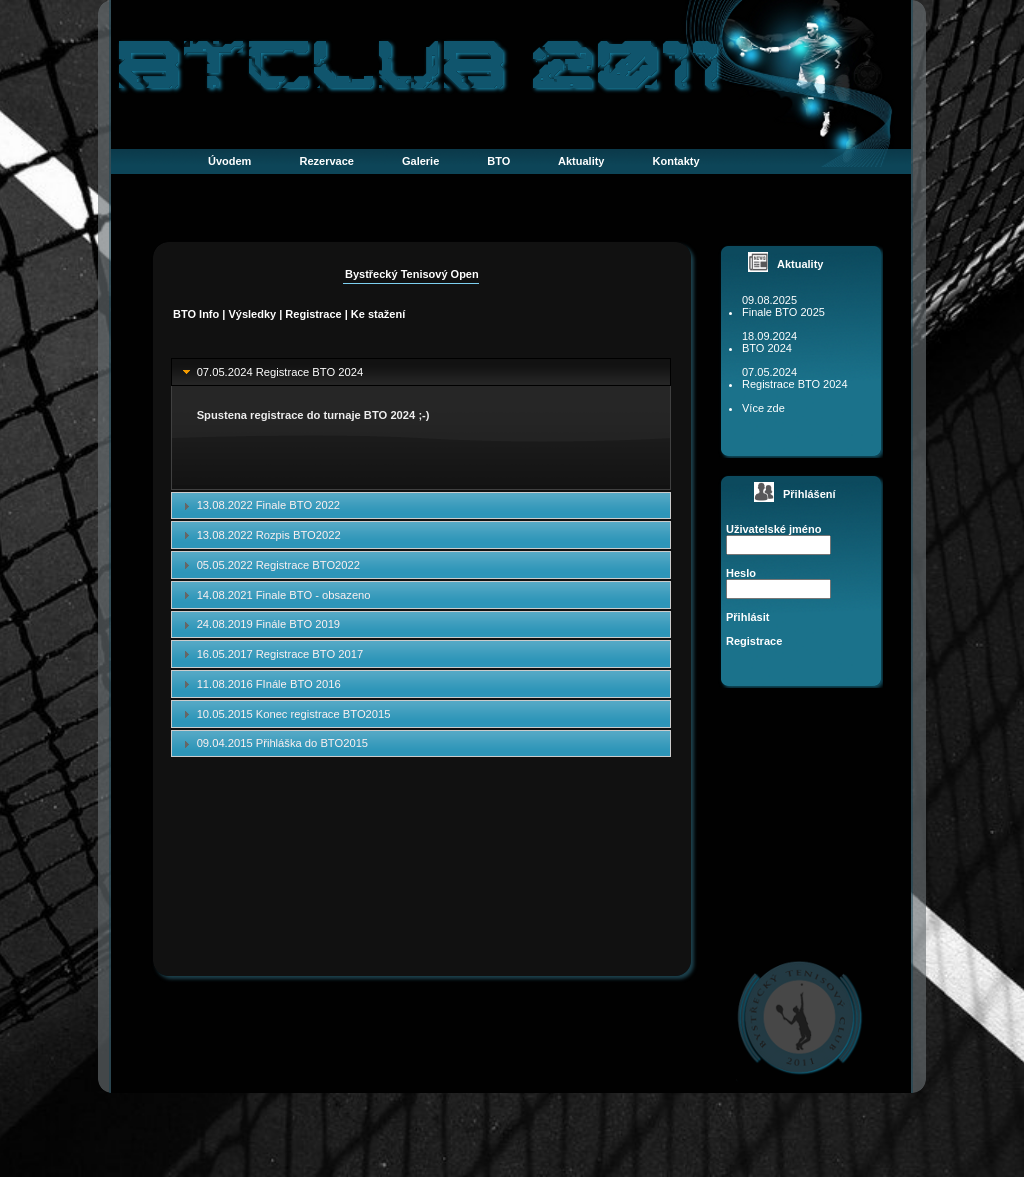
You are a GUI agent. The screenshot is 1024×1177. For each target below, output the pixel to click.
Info (209, 314)
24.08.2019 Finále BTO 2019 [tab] (259, 625)
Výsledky (252, 314)
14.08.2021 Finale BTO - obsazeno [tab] (274, 595)
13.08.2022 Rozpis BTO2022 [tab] (259, 535)
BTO (498, 161)
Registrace (754, 641)
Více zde (763, 408)
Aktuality (581, 161)
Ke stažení (378, 314)
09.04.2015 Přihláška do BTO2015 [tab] (273, 744)
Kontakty (676, 161)
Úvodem (229, 161)
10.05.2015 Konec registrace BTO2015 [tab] (284, 714)
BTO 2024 (767, 348)
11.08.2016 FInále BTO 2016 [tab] (259, 684)
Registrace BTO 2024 (795, 384)
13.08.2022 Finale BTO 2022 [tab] (259, 506)
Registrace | (317, 314)
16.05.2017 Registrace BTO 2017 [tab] (271, 654)
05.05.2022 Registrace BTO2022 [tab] (269, 565)
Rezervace (326, 161)
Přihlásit (747, 617)
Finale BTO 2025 (783, 312)
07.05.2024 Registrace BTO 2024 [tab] (271, 372)
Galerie (420, 161)
